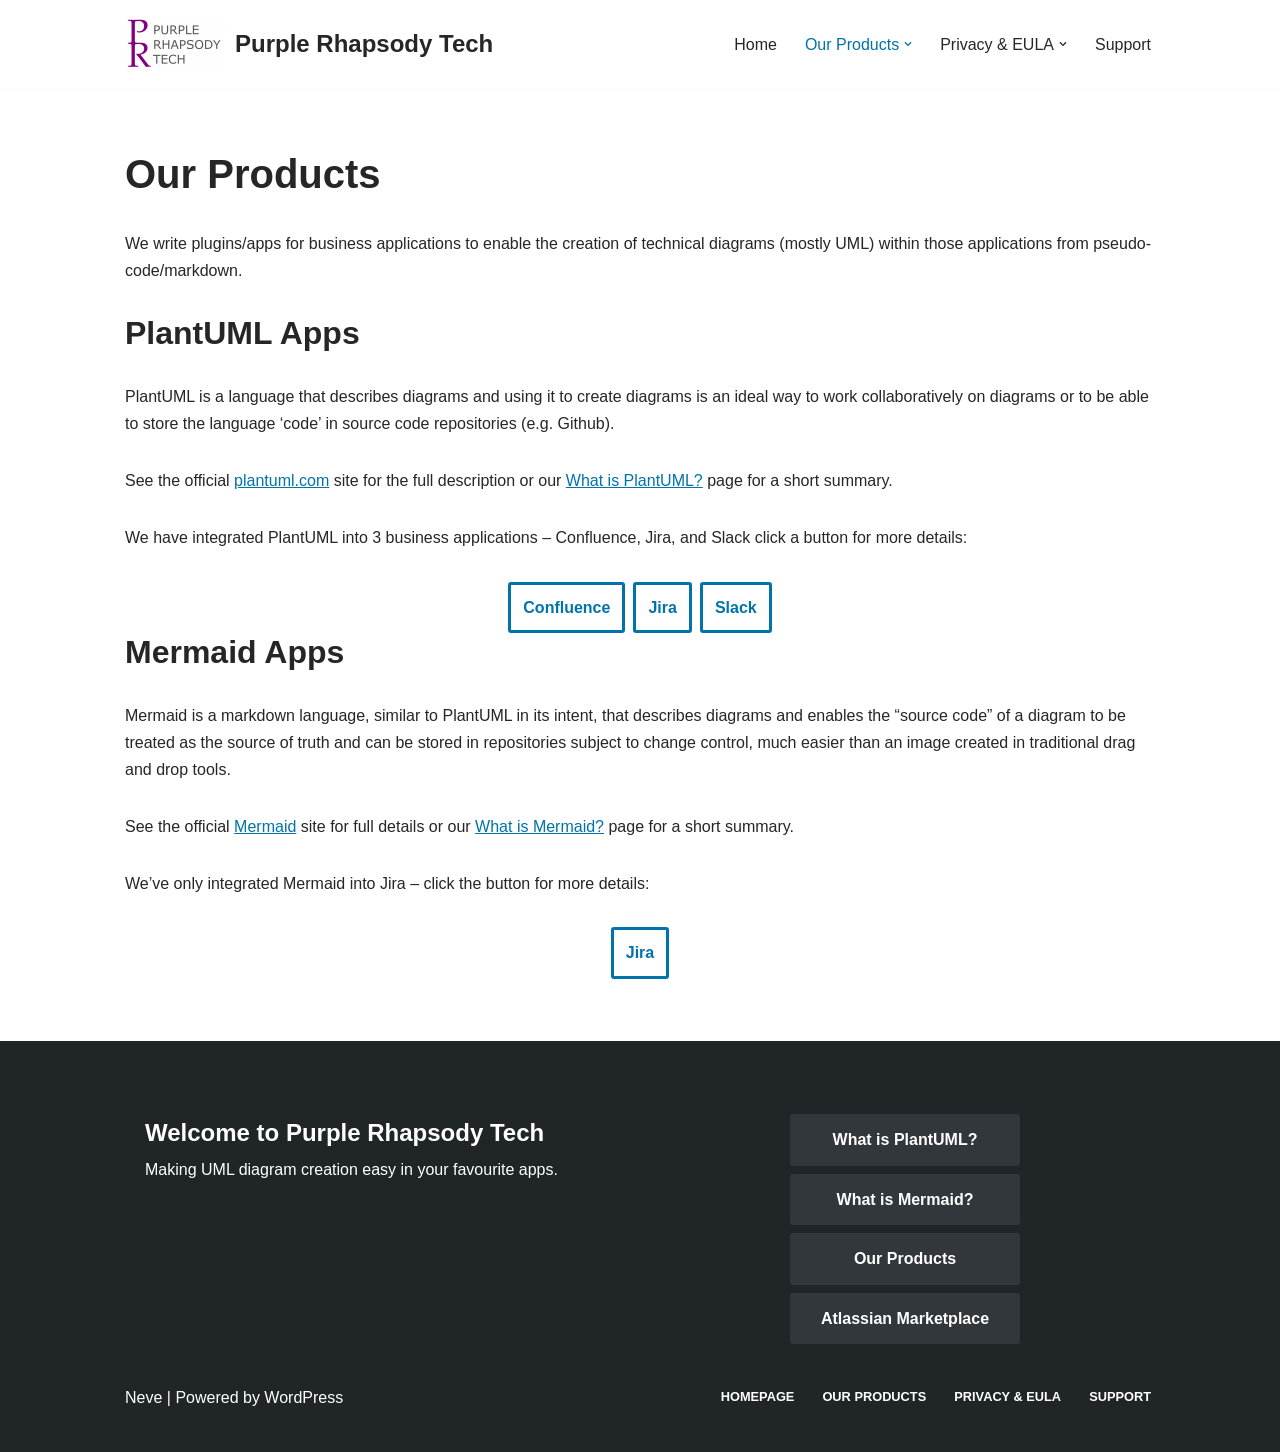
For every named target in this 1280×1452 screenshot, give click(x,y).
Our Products (905, 1258)
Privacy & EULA (1007, 1396)
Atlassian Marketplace (905, 1318)
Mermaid (265, 826)
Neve (143, 1397)
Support (1123, 44)
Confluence (566, 607)
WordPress (303, 1397)
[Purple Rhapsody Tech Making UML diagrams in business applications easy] (309, 44)
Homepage (758, 1396)
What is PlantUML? (634, 480)
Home (755, 44)
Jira (662, 607)
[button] (908, 44)
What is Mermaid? (539, 826)
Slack (736, 607)
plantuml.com (281, 480)
